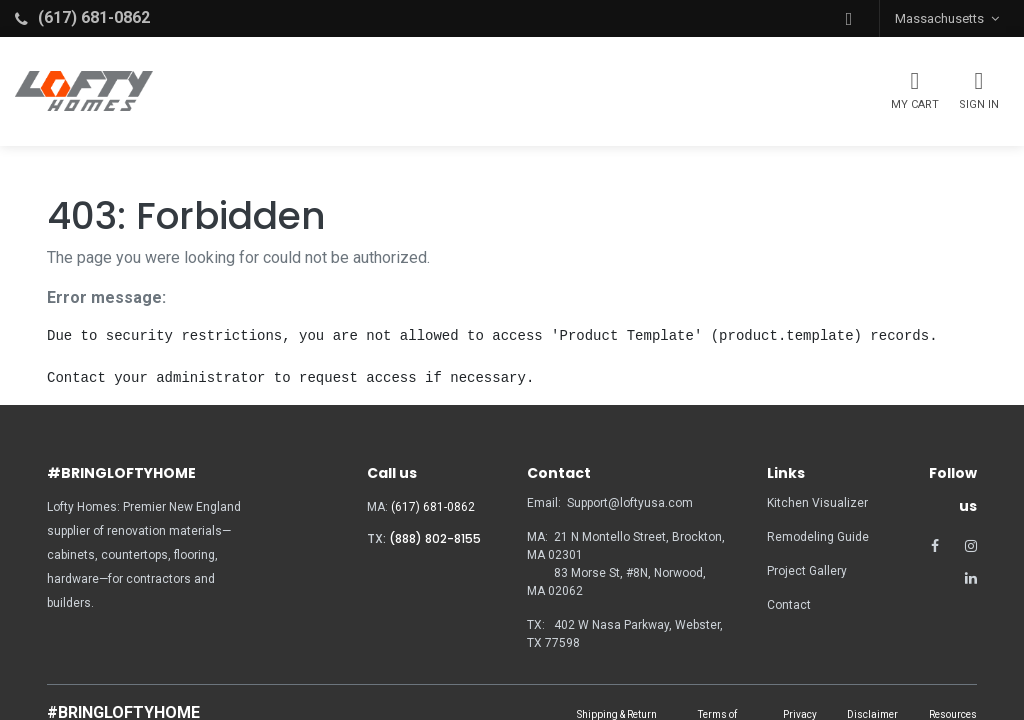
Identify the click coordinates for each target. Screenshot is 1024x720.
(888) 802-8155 (435, 538)
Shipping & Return (617, 714)
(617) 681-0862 (433, 507)
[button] (849, 18)
